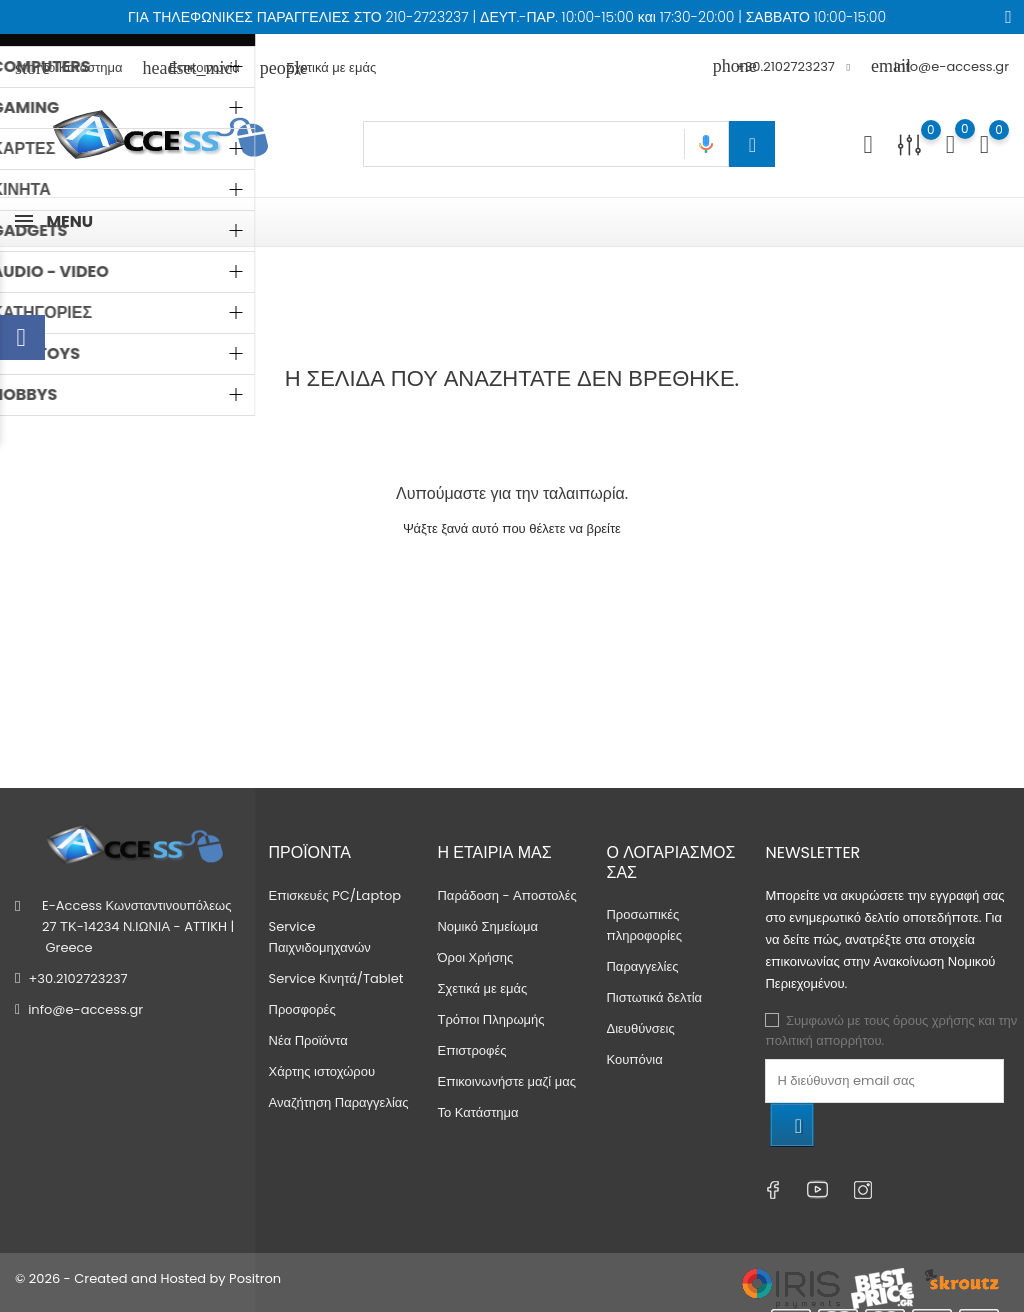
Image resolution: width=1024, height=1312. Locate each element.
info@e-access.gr (940, 66)
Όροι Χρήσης (475, 957)
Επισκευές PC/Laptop (335, 895)
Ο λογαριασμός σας (670, 862)
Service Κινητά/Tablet (336, 978)
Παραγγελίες (642, 966)
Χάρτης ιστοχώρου (322, 1071)
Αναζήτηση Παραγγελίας (339, 1102)
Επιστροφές (471, 1050)
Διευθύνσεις (640, 1028)
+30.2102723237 (77, 978)
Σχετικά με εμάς (318, 67)
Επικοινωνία (191, 67)
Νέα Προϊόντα (308, 1040)
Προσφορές (302, 1009)
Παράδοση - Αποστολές (506, 895)
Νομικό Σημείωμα (487, 926)
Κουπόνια (634, 1059)
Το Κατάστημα (69, 67)
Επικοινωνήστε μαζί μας (506, 1081)
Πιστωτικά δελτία (654, 997)
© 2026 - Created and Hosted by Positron (148, 1278)
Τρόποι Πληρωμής (490, 1019)
